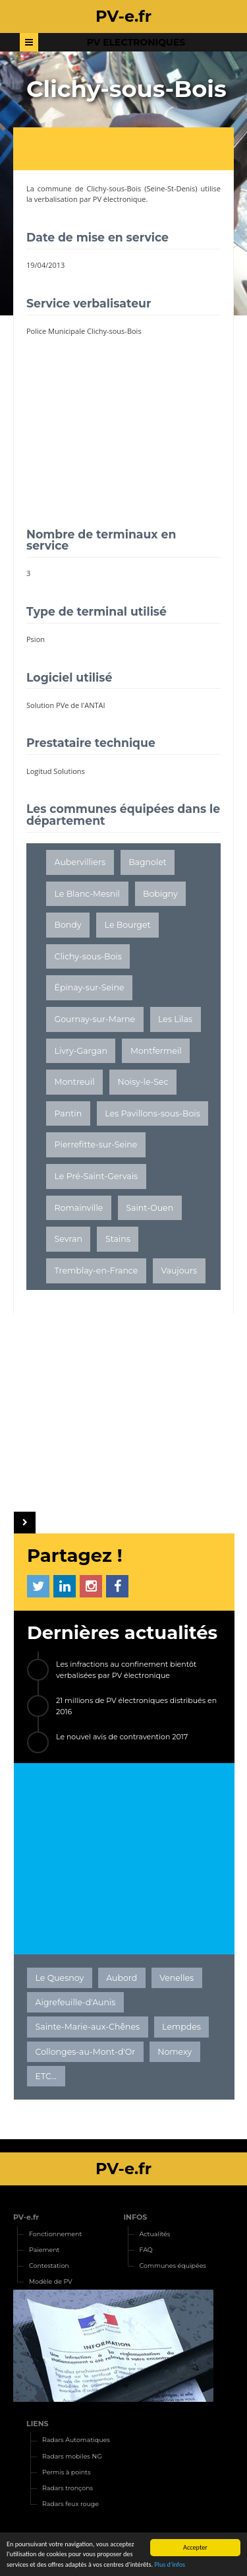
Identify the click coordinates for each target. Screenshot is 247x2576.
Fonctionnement (55, 2234)
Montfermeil (156, 1051)
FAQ (146, 2249)
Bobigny (160, 894)
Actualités (155, 2234)
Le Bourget (128, 925)
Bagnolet (147, 862)
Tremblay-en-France (96, 1270)
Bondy (68, 925)
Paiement (44, 2249)
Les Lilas (175, 1019)
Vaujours (179, 1270)
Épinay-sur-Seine (89, 987)
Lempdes (181, 2027)
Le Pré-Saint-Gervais (96, 1176)
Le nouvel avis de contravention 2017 (122, 1736)
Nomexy (174, 2052)
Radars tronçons (67, 2488)
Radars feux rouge (70, 2503)
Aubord (121, 1978)
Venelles (176, 1978)
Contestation (49, 2265)
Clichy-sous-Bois (114, 188)
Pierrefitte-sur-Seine (96, 1144)
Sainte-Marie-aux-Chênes (88, 2027)
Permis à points (66, 2472)
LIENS (37, 2423)
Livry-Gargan (81, 1051)
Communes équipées (173, 2265)
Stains (117, 1239)
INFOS (136, 2217)
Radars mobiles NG (71, 2456)
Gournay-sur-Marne (95, 1019)
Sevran (68, 1239)
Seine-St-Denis (170, 188)
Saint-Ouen (149, 1208)
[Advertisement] (130, 150)
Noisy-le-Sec (143, 1082)
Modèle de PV (50, 2281)
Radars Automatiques (76, 2439)
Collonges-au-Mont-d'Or (86, 2052)
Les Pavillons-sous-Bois (152, 1113)
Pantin (68, 1113)
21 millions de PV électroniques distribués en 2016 (136, 1706)
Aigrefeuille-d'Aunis (76, 2002)
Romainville (79, 1208)
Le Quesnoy (60, 1978)
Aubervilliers (80, 862)
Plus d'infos (169, 2565)
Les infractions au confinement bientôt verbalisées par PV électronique (126, 1669)
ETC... (46, 2076)
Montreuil (75, 1082)
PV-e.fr (26, 2217)
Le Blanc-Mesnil (87, 894)
